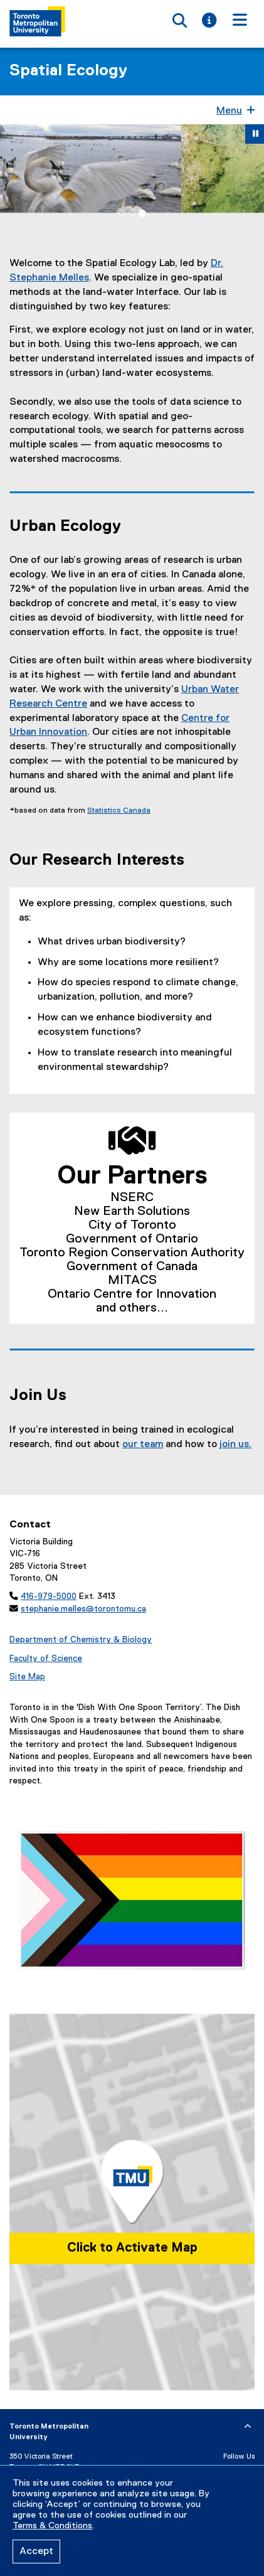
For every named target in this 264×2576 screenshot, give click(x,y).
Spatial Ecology (68, 71)
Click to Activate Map (132, 2248)
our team (142, 1445)
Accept (36, 2552)
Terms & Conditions (52, 2525)
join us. (235, 1445)
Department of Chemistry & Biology (80, 1639)
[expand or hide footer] (248, 2427)
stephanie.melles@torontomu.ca (83, 1609)
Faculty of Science (45, 1658)
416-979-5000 (49, 1596)
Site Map (27, 1676)
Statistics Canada (118, 811)
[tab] (122, 213)
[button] (13, 168)
